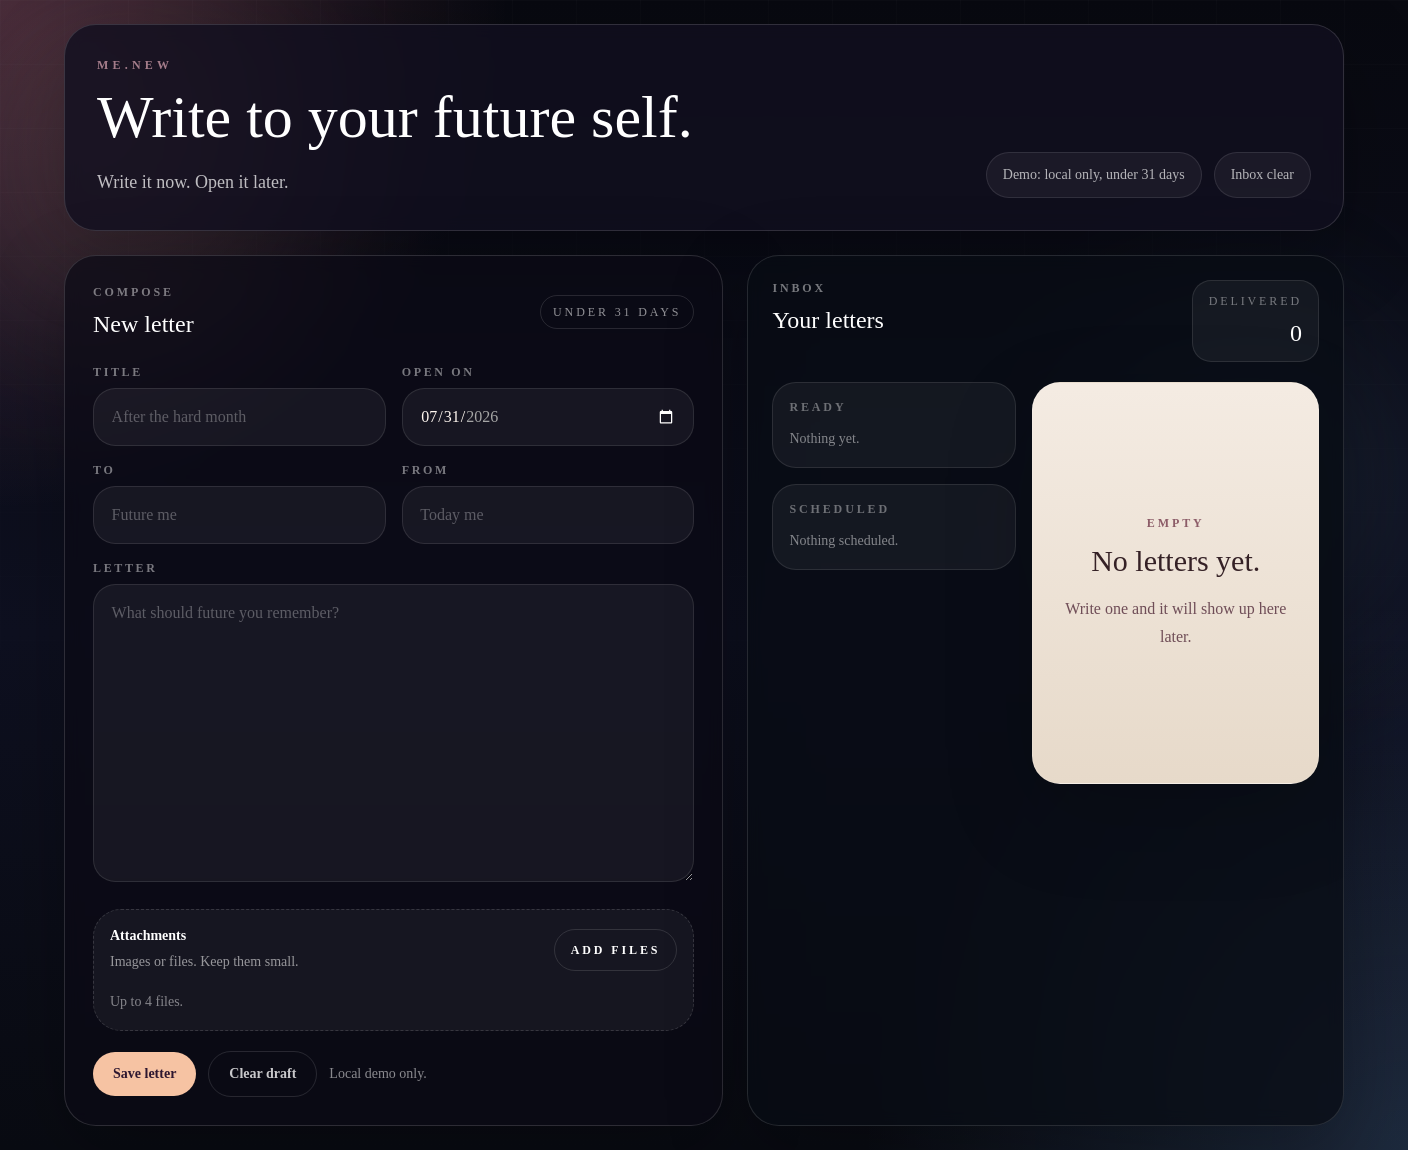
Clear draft (262, 1073)
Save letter (144, 1073)
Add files (615, 949)
